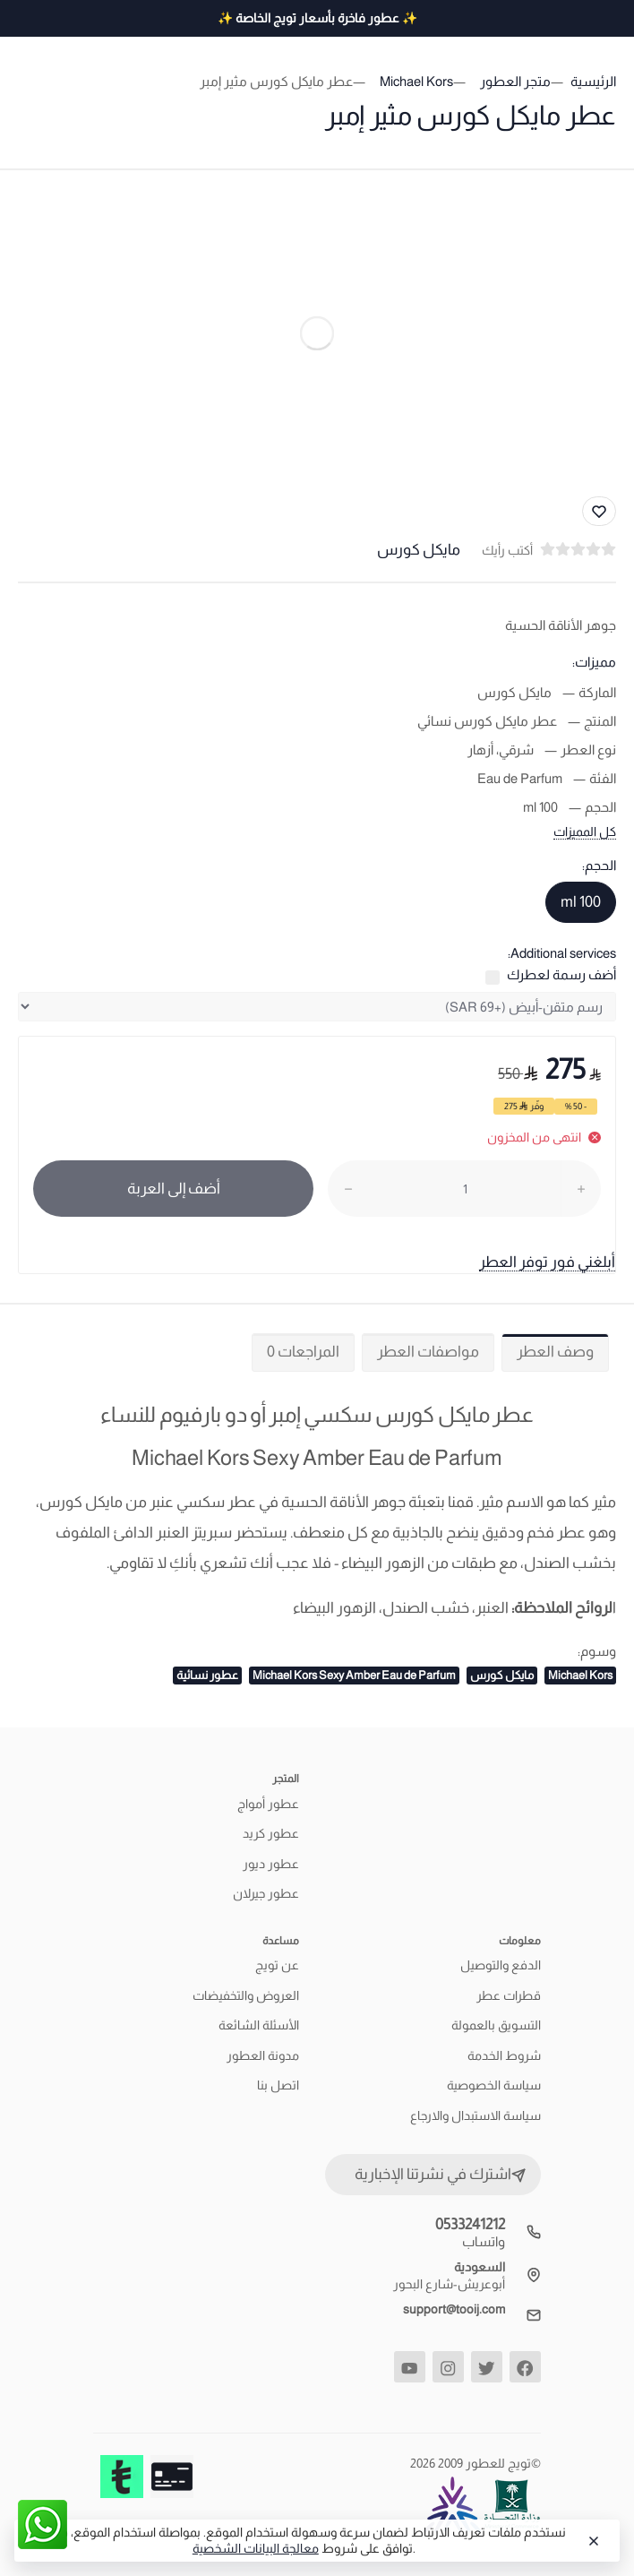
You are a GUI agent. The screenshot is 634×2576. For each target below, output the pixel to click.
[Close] (591, 2541)
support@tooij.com (454, 2309)
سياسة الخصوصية (494, 2085)
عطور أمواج (268, 1803)
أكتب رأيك (507, 550)
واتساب (483, 2241)
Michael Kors (580, 1675)
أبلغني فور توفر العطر (547, 1262)
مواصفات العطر (428, 1351)
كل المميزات (584, 831)
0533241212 (470, 2224)
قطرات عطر (508, 1995)
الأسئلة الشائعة (258, 2025)
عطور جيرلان (266, 1893)
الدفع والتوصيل (500, 1965)
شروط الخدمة (504, 2055)
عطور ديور (271, 1864)
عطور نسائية (207, 1675)
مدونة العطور (263, 2055)
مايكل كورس (502, 1675)
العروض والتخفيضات (246, 1995)
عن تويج (277, 1965)
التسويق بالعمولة (496, 2025)
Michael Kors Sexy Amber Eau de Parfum (354, 1675)
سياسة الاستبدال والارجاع (475, 2115)
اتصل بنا (278, 2085)
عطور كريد (271, 1833)
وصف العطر (555, 1351)
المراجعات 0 (303, 1351)
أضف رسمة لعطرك (561, 974)
